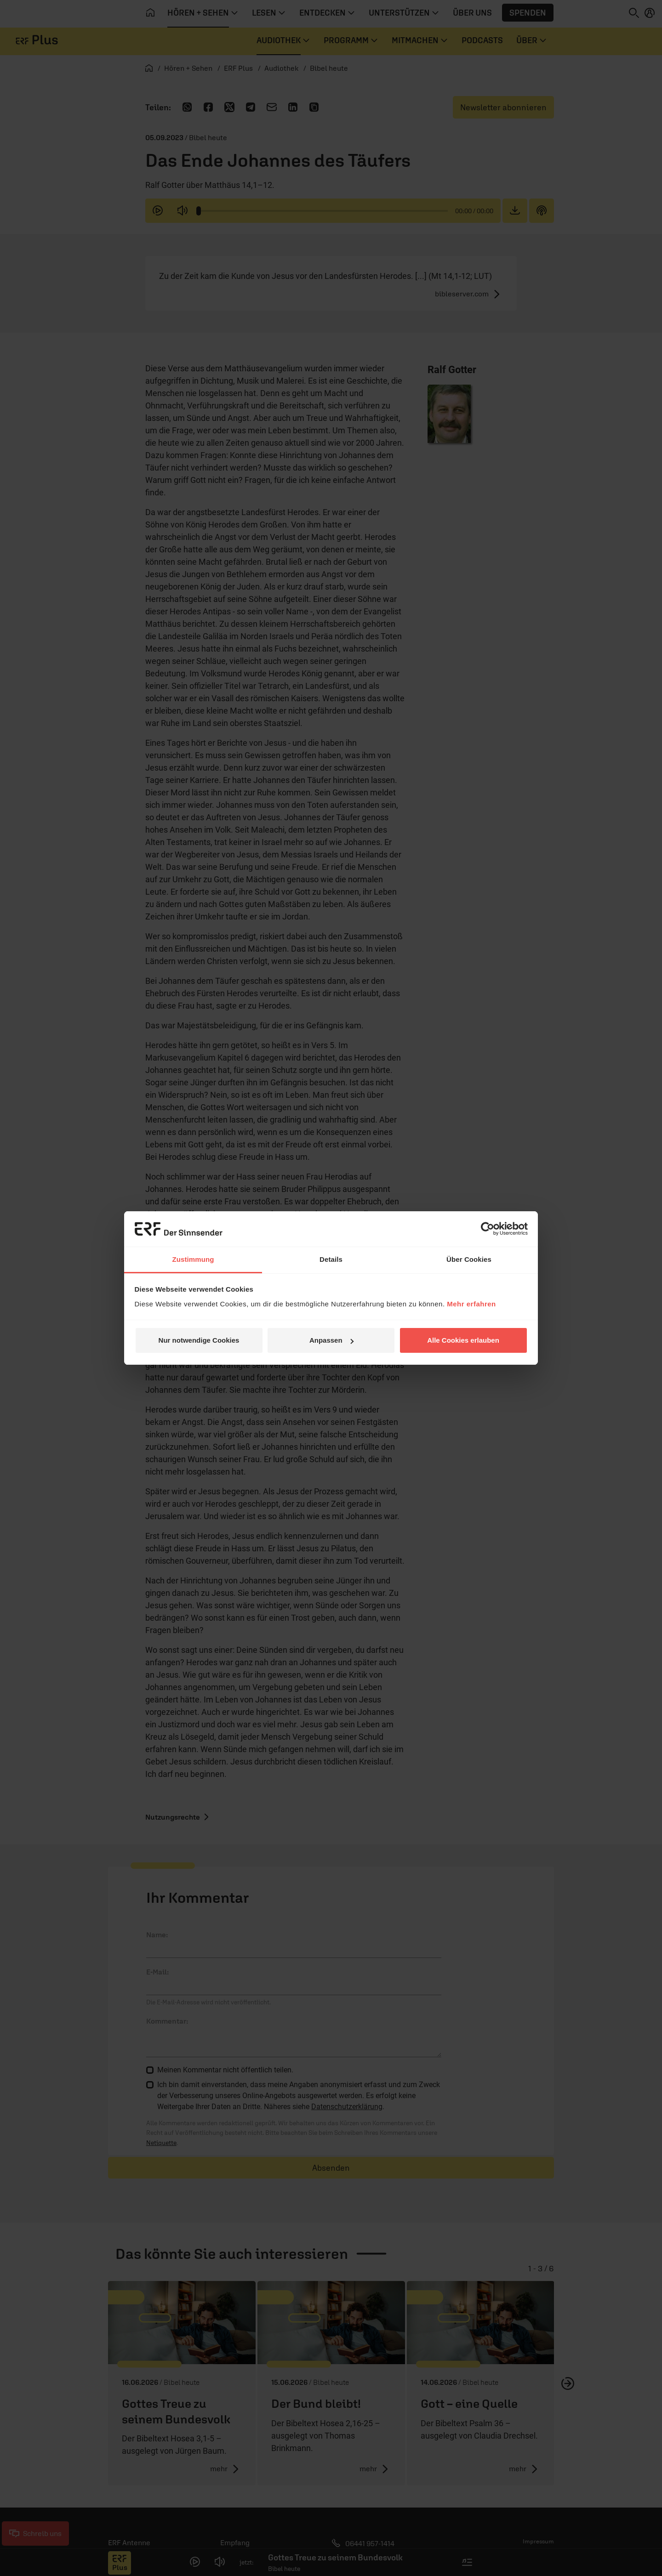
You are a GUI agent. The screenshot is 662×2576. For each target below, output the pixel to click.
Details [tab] (331, 1259)
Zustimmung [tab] (193, 1259)
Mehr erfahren (471, 1304)
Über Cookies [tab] (468, 1259)
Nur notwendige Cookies (199, 1340)
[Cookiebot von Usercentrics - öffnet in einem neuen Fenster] (487, 1229)
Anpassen (331, 1340)
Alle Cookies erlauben (463, 1340)
